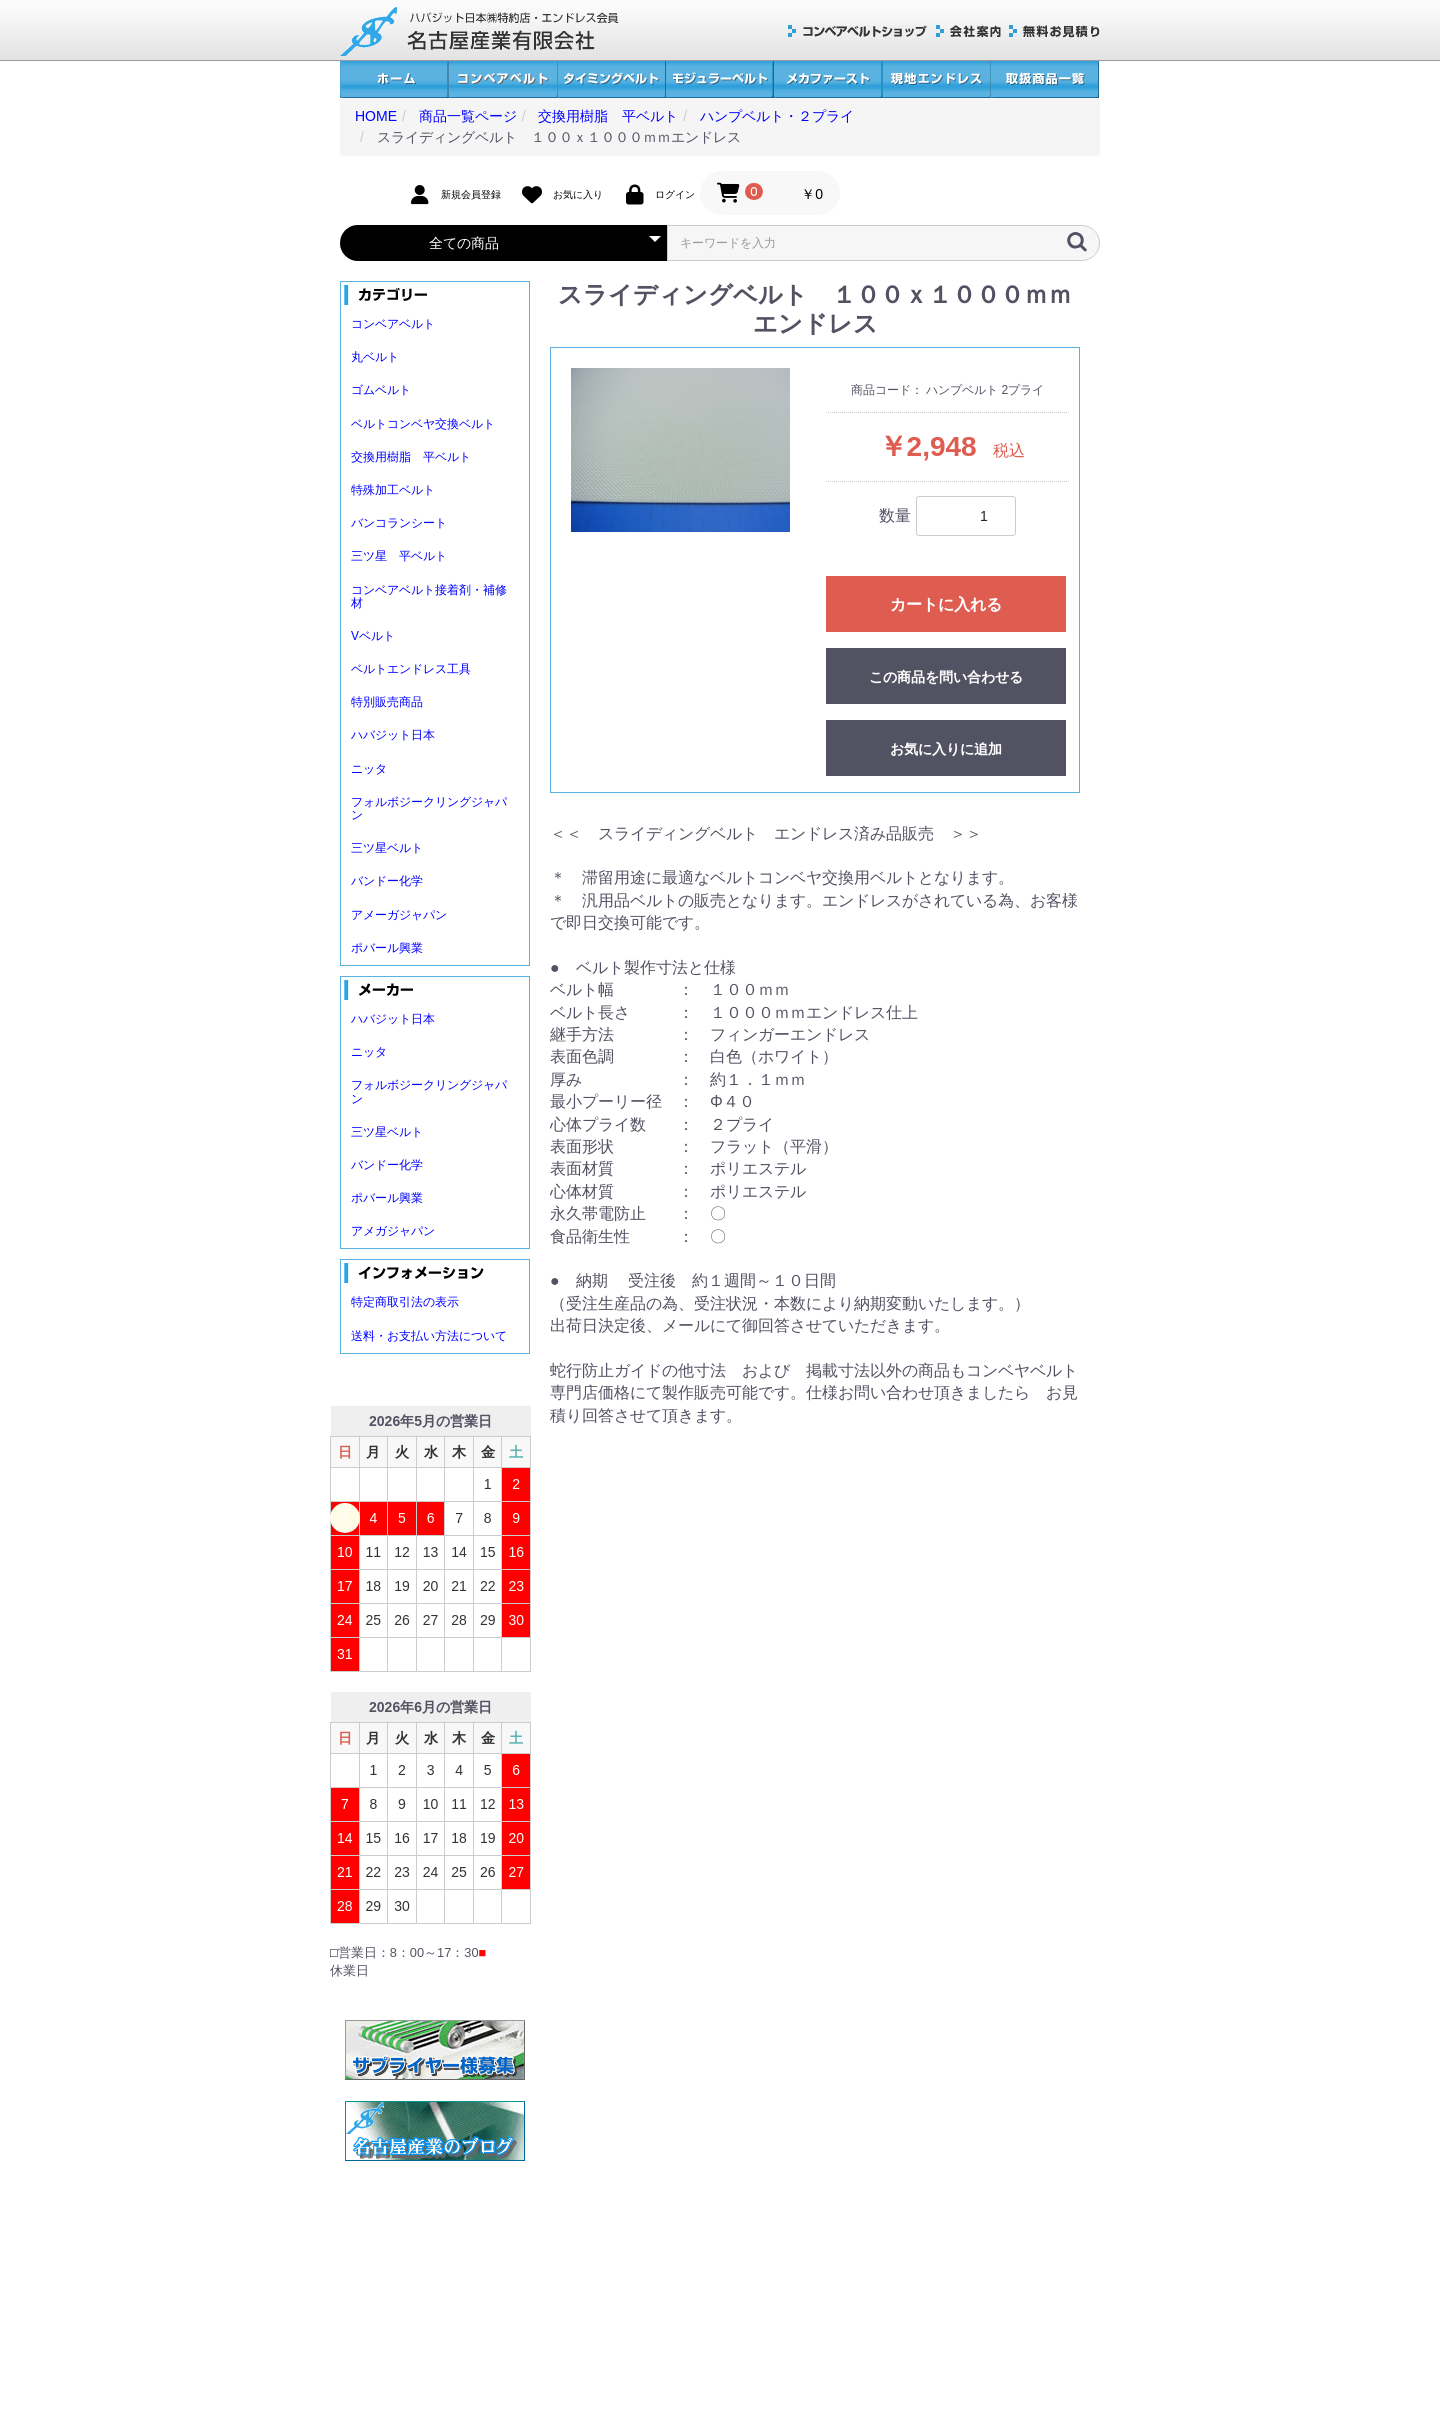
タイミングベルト (611, 79)
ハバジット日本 (393, 735)
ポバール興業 (387, 948)
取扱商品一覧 (1044, 79)
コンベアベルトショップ (858, 31)
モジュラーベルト (719, 79)
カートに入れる (946, 604)
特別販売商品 (387, 702)
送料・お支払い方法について (429, 1336)
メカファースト (827, 79)
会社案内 (968, 31)
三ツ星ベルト (387, 848)
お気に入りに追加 (946, 749)
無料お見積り (1054, 31)
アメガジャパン (393, 1231)
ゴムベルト (381, 390)
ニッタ (369, 769)
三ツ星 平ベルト (399, 556)
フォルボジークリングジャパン (429, 808)
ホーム (394, 79)
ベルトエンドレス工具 (411, 669)
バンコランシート (399, 523)
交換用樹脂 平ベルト (411, 457)
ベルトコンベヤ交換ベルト (423, 424)
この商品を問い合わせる (946, 677)
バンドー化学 (387, 881)
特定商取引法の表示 (405, 1302)
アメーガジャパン (399, 915)
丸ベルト (375, 357)
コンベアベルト (502, 79)
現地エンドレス (936, 79)
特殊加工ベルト (393, 490)
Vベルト (373, 636)
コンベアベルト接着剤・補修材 (429, 596)
